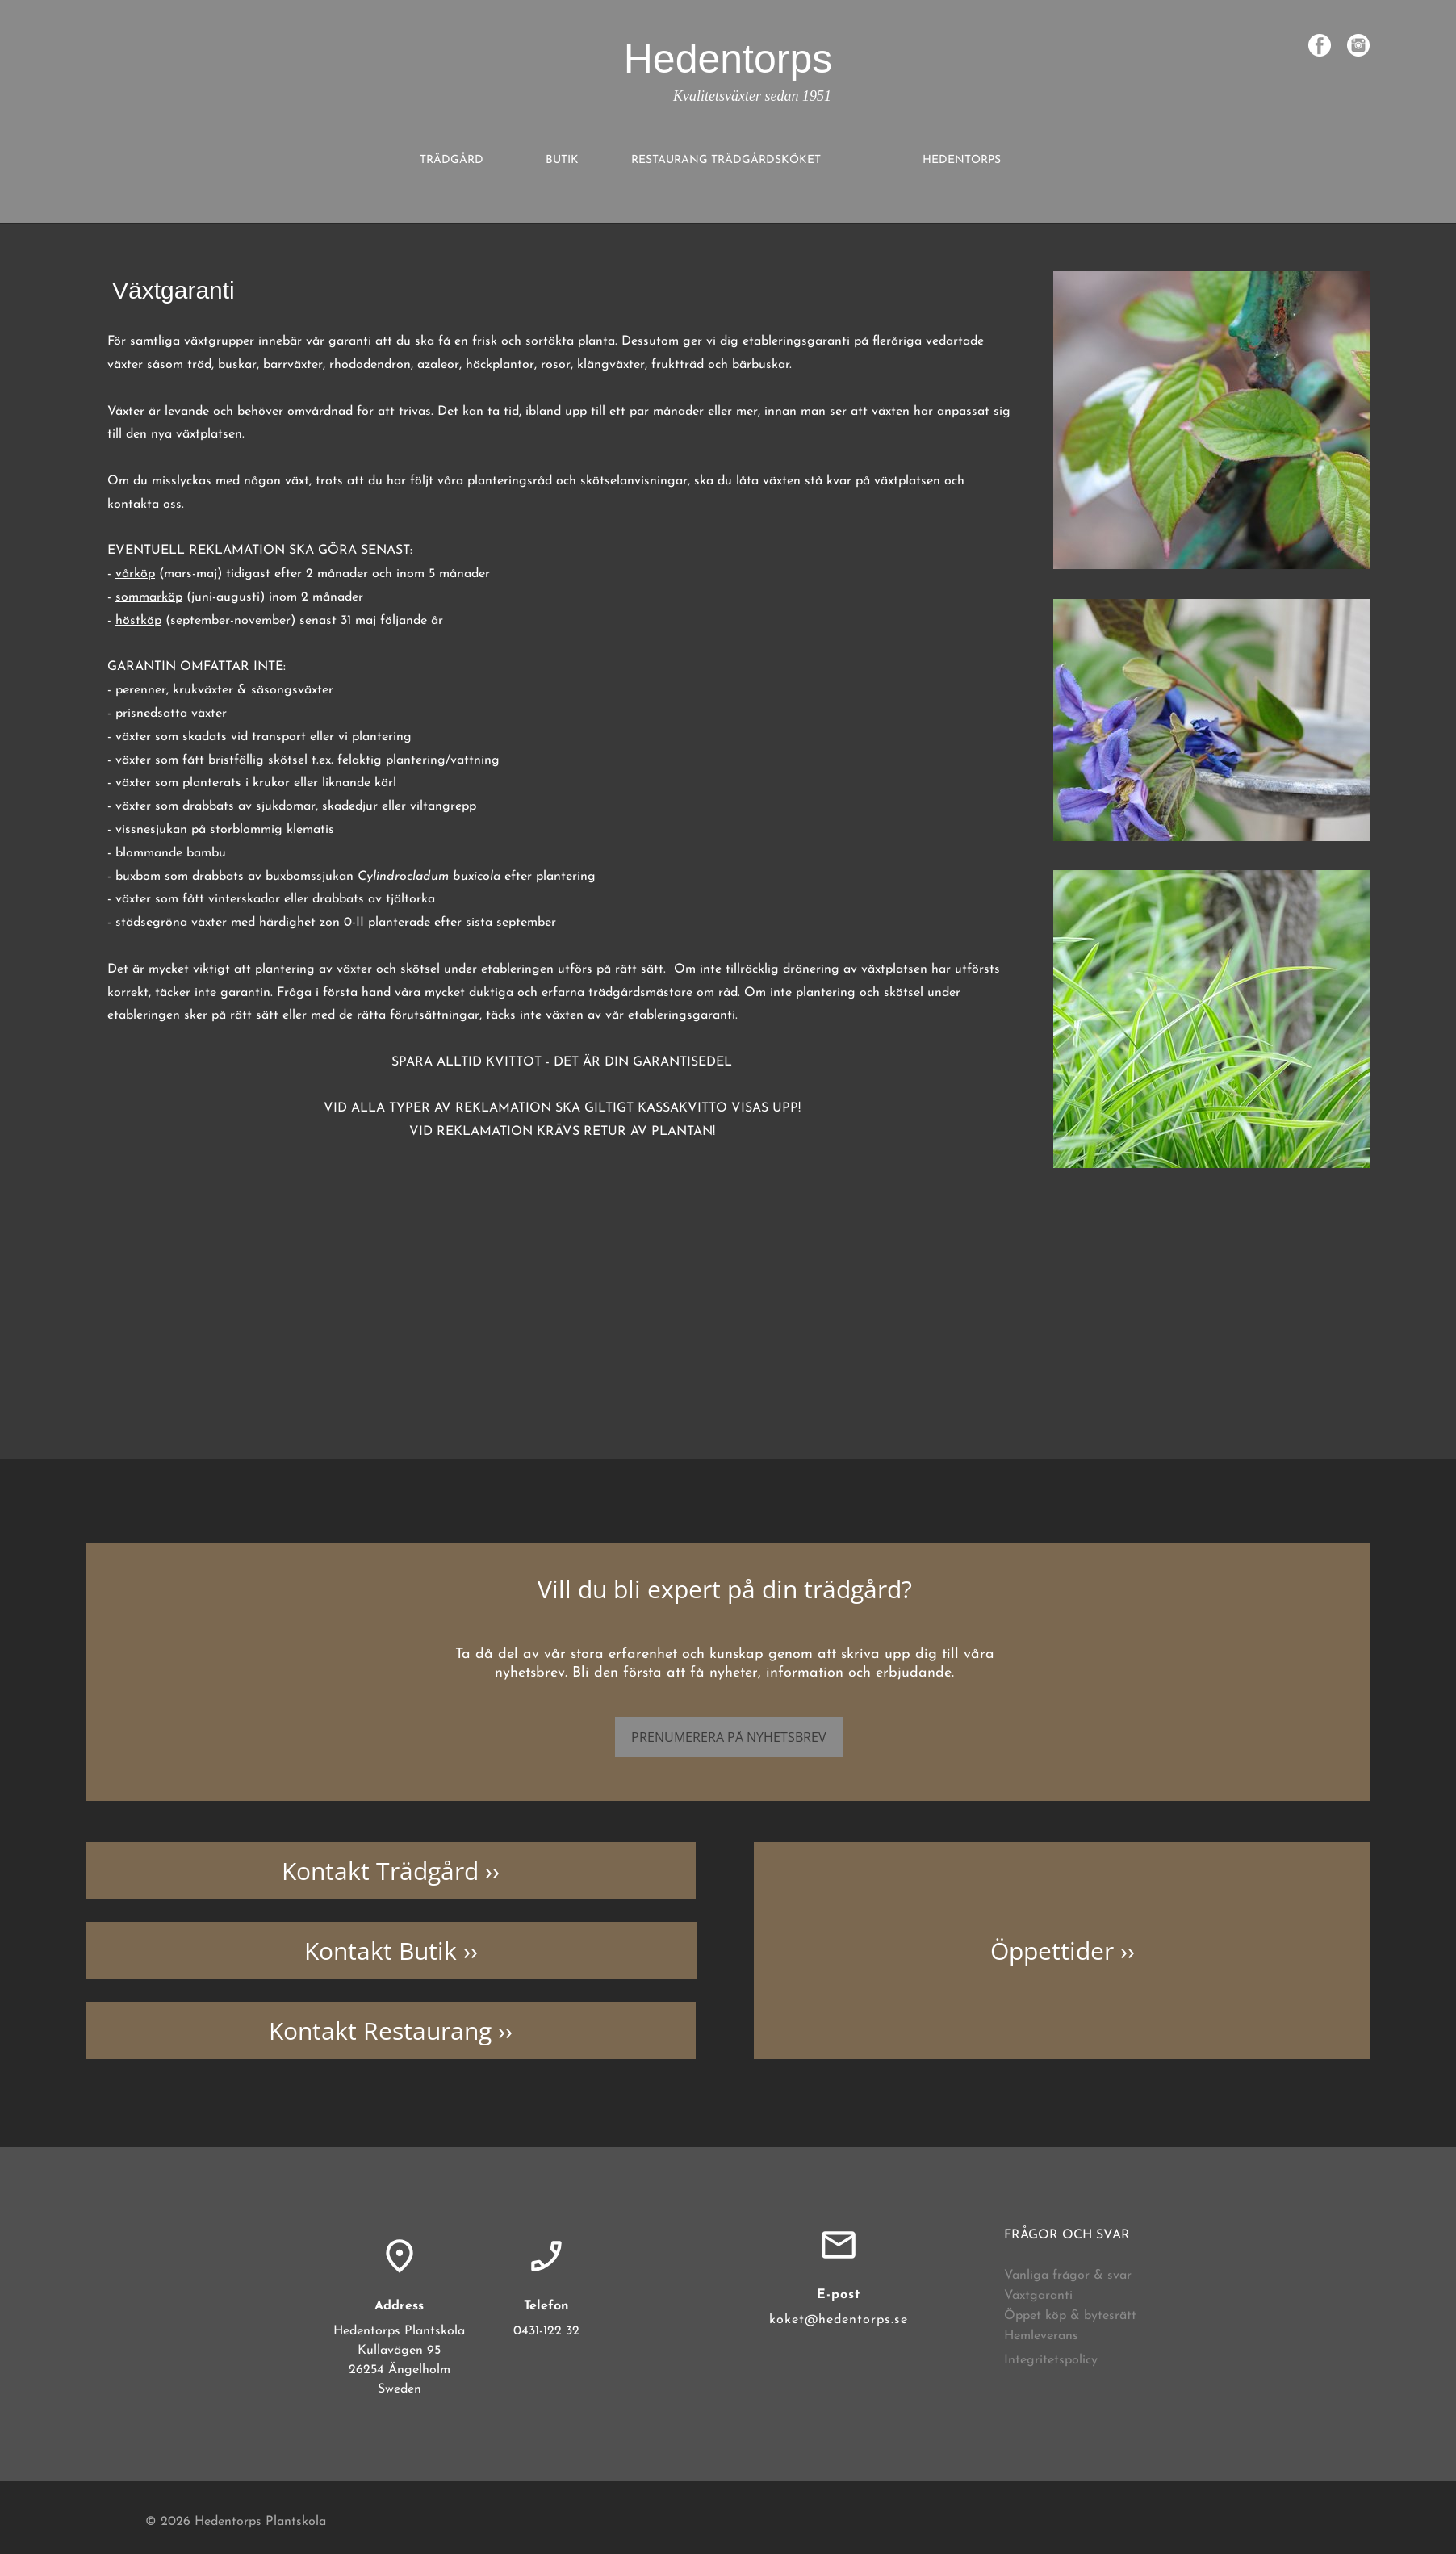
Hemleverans (1041, 2336)
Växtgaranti (1038, 2295)
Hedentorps (728, 59)
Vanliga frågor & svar (1068, 2275)
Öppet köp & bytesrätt (1070, 2315)
